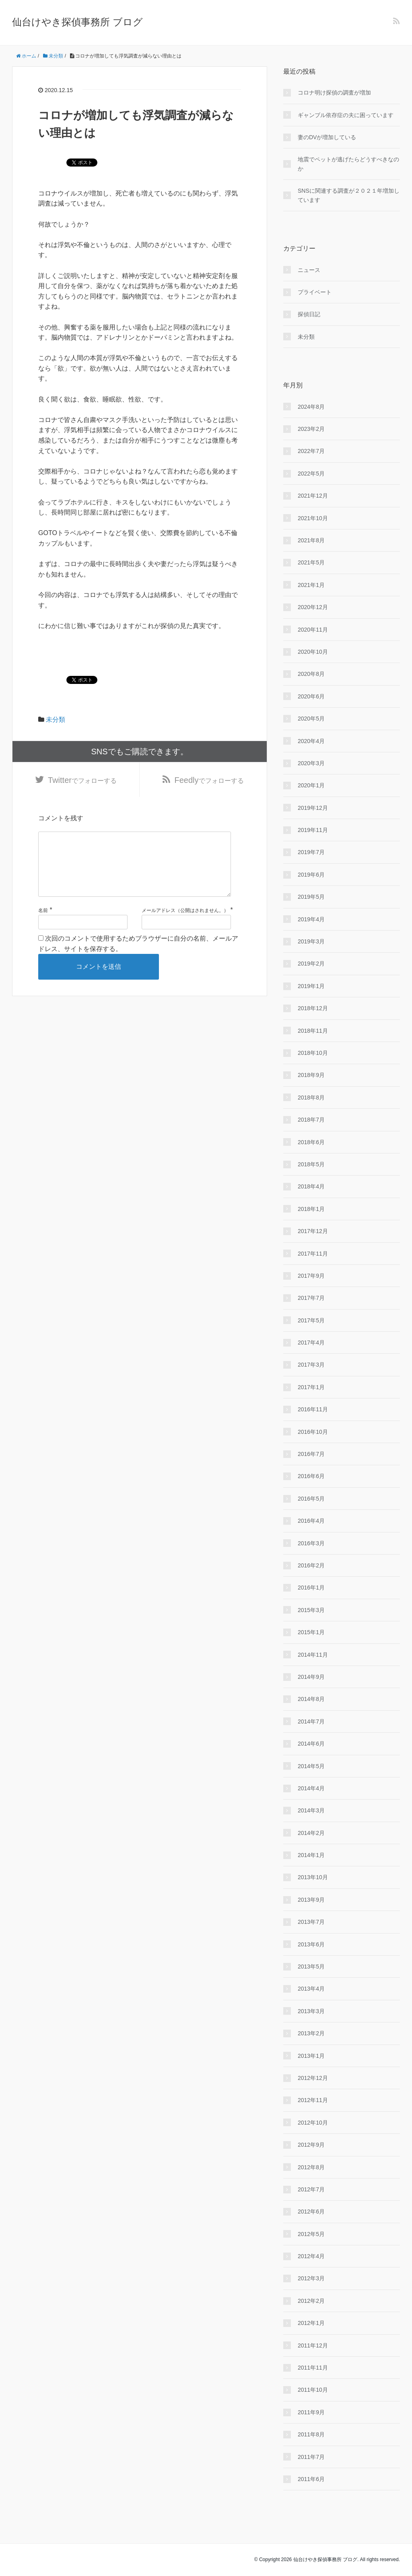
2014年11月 (313, 1654)
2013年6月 (311, 1944)
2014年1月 (311, 1855)
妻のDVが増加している (327, 137)
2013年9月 (311, 1899)
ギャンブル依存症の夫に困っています (345, 115)
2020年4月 (311, 741)
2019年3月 (311, 941)
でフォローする (82, 780)
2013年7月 (311, 1922)
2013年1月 (311, 2056)
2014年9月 (311, 1677)
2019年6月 (311, 874)
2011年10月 (313, 2390)
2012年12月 (313, 2078)
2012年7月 (311, 2189)
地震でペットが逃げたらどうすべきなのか (348, 163)
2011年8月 (311, 2434)
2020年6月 (311, 696)
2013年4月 (311, 1988)
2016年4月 (311, 1521)
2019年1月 (311, 986)
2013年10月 (313, 1877)
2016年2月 (311, 1565)
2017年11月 (313, 1253)
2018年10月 (313, 1053)
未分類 (55, 719)
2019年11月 (313, 830)
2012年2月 (311, 2301)
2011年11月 (313, 2367)
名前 (43, 923)
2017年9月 (311, 1276)
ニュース (309, 270)
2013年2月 (311, 2033)
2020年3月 (311, 763)
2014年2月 (311, 1833)
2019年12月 (313, 808)
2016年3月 (311, 1543)
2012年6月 (311, 2211)
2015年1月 (311, 1632)
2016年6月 (311, 1476)
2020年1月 (311, 785)
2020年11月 (313, 629)
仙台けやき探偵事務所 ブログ (77, 21)
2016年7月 (311, 1454)
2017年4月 (311, 1342)
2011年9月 (311, 2412)
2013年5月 (311, 1966)
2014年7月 (311, 1721)
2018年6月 (311, 1142)
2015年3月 (311, 1610)
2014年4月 (311, 1788)
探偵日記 (309, 314)
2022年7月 (311, 451)
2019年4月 (311, 919)
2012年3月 (311, 2278)
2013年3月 (311, 2011)
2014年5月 (311, 1766)
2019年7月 (311, 852)
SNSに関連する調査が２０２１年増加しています (349, 195)
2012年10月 (313, 2122)
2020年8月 (311, 674)
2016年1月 (311, 1587)
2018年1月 (311, 1209)
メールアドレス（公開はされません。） (185, 923)
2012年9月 (311, 2145)
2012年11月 (313, 2100)
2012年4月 (311, 2256)
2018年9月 (311, 1075)
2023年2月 (311, 429)
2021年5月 (311, 562)
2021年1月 (311, 585)
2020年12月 (313, 607)
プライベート (315, 292)
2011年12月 (313, 2345)
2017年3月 (311, 1364)
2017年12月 (313, 1231)
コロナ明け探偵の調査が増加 (334, 92)
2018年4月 (311, 1186)
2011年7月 (311, 2457)
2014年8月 (311, 1699)
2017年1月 (311, 1387)
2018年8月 (311, 1097)
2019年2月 (311, 963)
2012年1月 (311, 2323)
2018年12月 (313, 1008)
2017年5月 (311, 1320)
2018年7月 (311, 1119)
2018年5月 (311, 1164)
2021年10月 (313, 518)
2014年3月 (311, 1810)
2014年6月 (311, 1743)
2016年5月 (311, 1498)
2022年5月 (311, 473)
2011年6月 (311, 2479)
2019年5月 (311, 897)
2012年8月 (311, 2167)
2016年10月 (313, 1432)
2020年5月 (311, 718)
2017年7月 (311, 1298)
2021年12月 (313, 495)
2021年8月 (311, 540)
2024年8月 (311, 407)
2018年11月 (313, 1031)
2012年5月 (311, 2234)
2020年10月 (313, 652)
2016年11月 (313, 1409)
